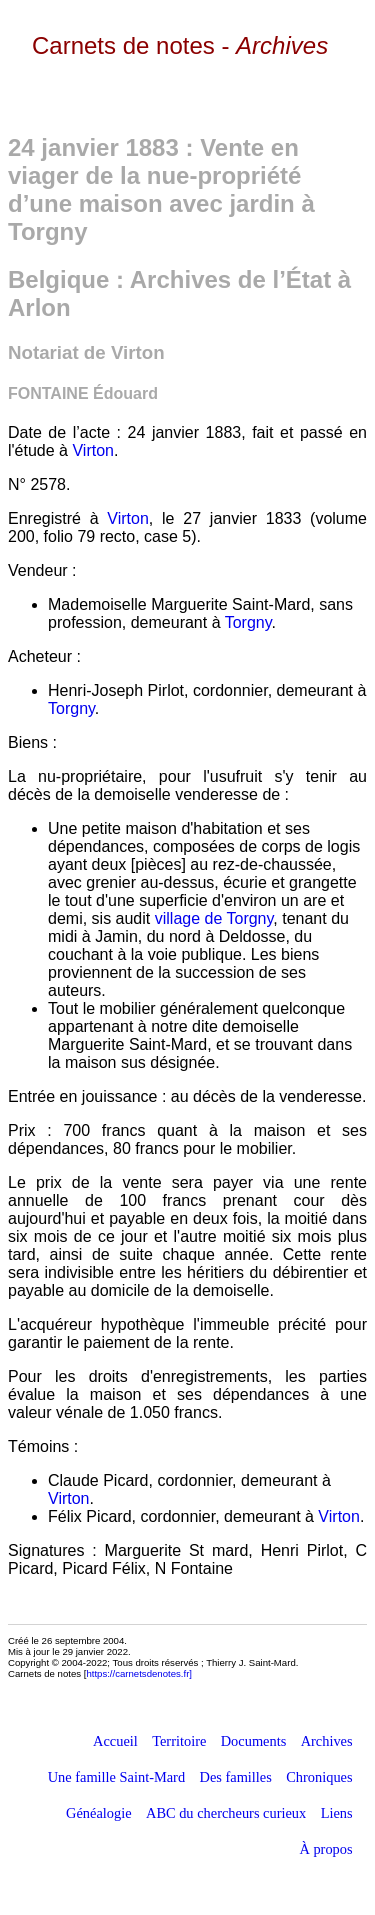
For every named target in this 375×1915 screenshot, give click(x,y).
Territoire (179, 1741)
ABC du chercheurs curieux (226, 1813)
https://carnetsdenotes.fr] (139, 1673)
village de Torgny (214, 918)
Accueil (115, 1741)
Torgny (248, 622)
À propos (325, 1849)
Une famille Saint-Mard (116, 1777)
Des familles (236, 1777)
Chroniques (319, 1777)
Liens (337, 1813)
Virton (93, 450)
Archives (327, 1741)
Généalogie (99, 1813)
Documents (254, 1741)
